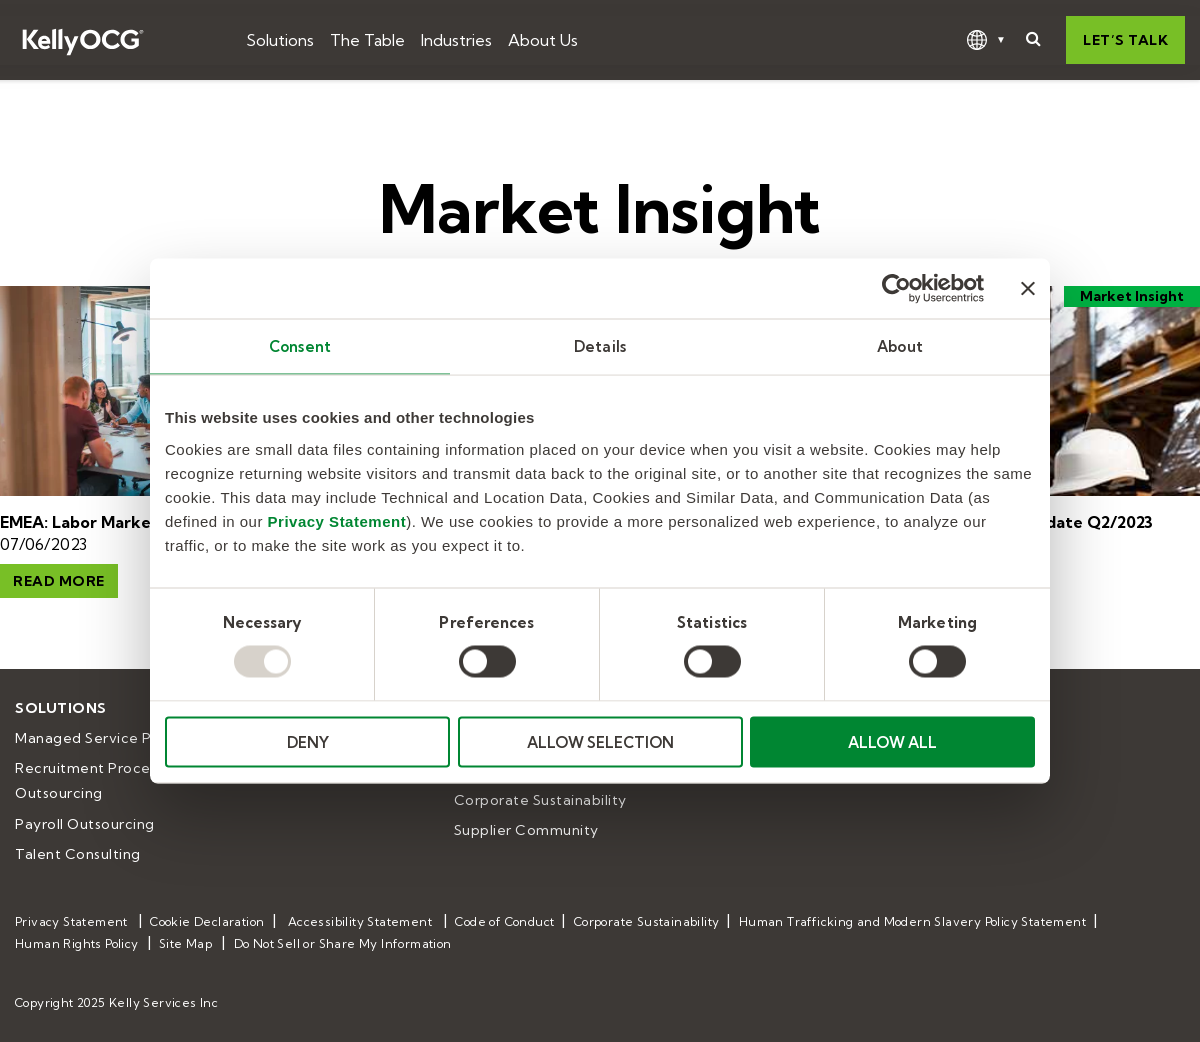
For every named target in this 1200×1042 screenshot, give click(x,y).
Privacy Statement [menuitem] (71, 921)
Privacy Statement (337, 520)
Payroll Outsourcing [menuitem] (85, 824)
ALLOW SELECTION (600, 741)
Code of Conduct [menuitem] (504, 921)
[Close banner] (1028, 289)
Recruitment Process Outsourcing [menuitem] (91, 780)
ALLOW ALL (892, 741)
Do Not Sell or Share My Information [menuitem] (343, 943)
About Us (543, 40)
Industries (456, 40)
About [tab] (900, 346)
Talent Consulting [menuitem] (78, 854)
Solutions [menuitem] (61, 708)
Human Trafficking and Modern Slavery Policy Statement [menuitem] (912, 921)
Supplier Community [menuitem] (526, 830)
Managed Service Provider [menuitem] (109, 738)
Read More (59, 581)
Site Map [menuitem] (185, 943)
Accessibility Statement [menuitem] (360, 921)
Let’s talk (1125, 40)
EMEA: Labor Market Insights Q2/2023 (147, 522)
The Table (367, 40)
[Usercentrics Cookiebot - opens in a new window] (896, 289)
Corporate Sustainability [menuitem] (540, 800)
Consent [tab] (300, 346)
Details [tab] (600, 346)
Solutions (280, 40)
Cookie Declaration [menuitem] (207, 921)
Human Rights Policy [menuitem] (77, 943)
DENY (308, 741)
